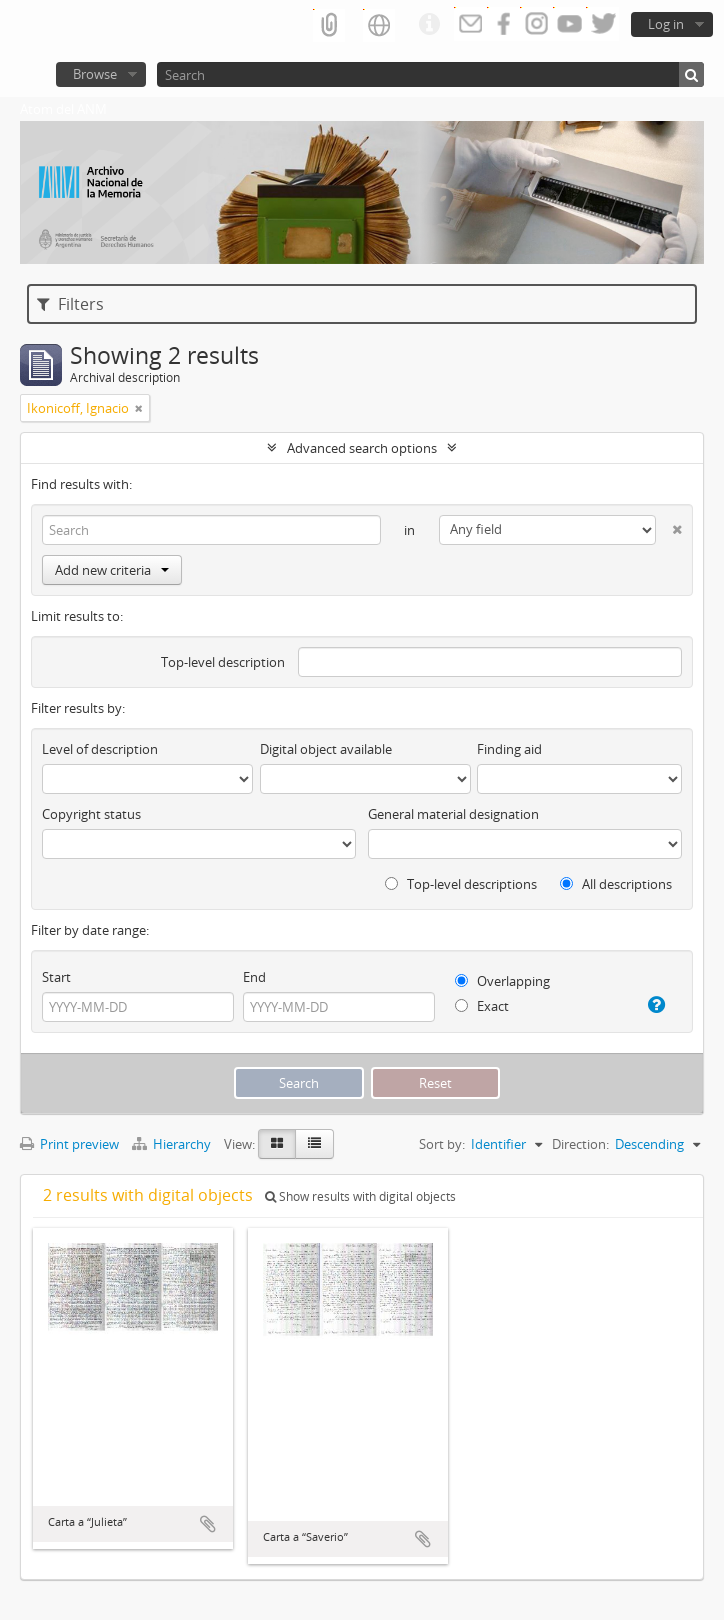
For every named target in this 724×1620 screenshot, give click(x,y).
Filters (70, 304)
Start (56, 977)
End (254, 977)
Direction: (580, 1144)
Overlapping (502, 981)
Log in (666, 24)
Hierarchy (173, 1144)
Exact (482, 1006)
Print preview (69, 1144)
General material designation (453, 814)
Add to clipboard (208, 1524)
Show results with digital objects (360, 1196)
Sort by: (442, 1144)
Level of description (100, 749)
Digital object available (326, 749)
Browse (95, 74)
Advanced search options (362, 448)
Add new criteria (112, 570)
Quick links (429, 25)
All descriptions (616, 884)
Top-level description (223, 662)
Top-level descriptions (461, 884)
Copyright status (91, 814)
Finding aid (509, 749)
